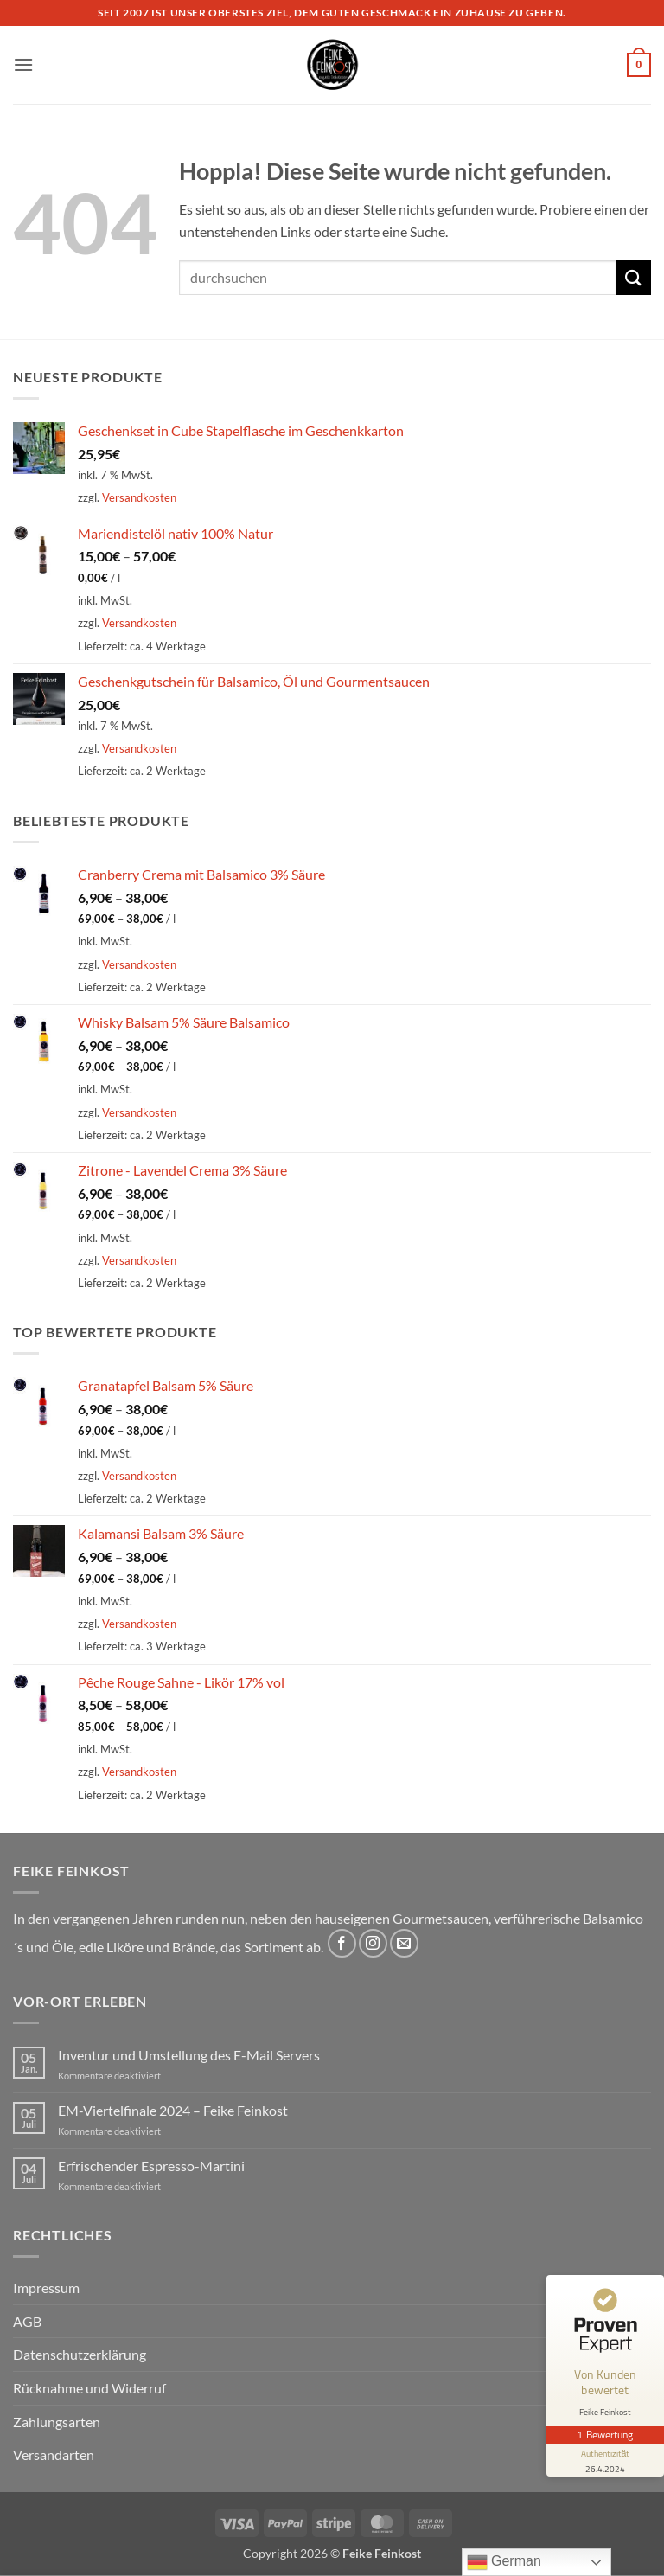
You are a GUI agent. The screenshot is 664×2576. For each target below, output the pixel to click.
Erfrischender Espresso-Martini (151, 2165)
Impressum (46, 2287)
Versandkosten (139, 497)
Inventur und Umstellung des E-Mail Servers (189, 2055)
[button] (23, 64)
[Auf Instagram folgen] (373, 1943)
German (504, 2562)
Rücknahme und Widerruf (89, 2388)
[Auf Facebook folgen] (342, 1943)
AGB (27, 2321)
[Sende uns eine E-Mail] (404, 1943)
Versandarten (53, 2454)
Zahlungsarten (56, 2421)
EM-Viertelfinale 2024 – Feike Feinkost (173, 2110)
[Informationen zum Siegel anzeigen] (605, 2460)
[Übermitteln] (633, 277)
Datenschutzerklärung (79, 2354)
